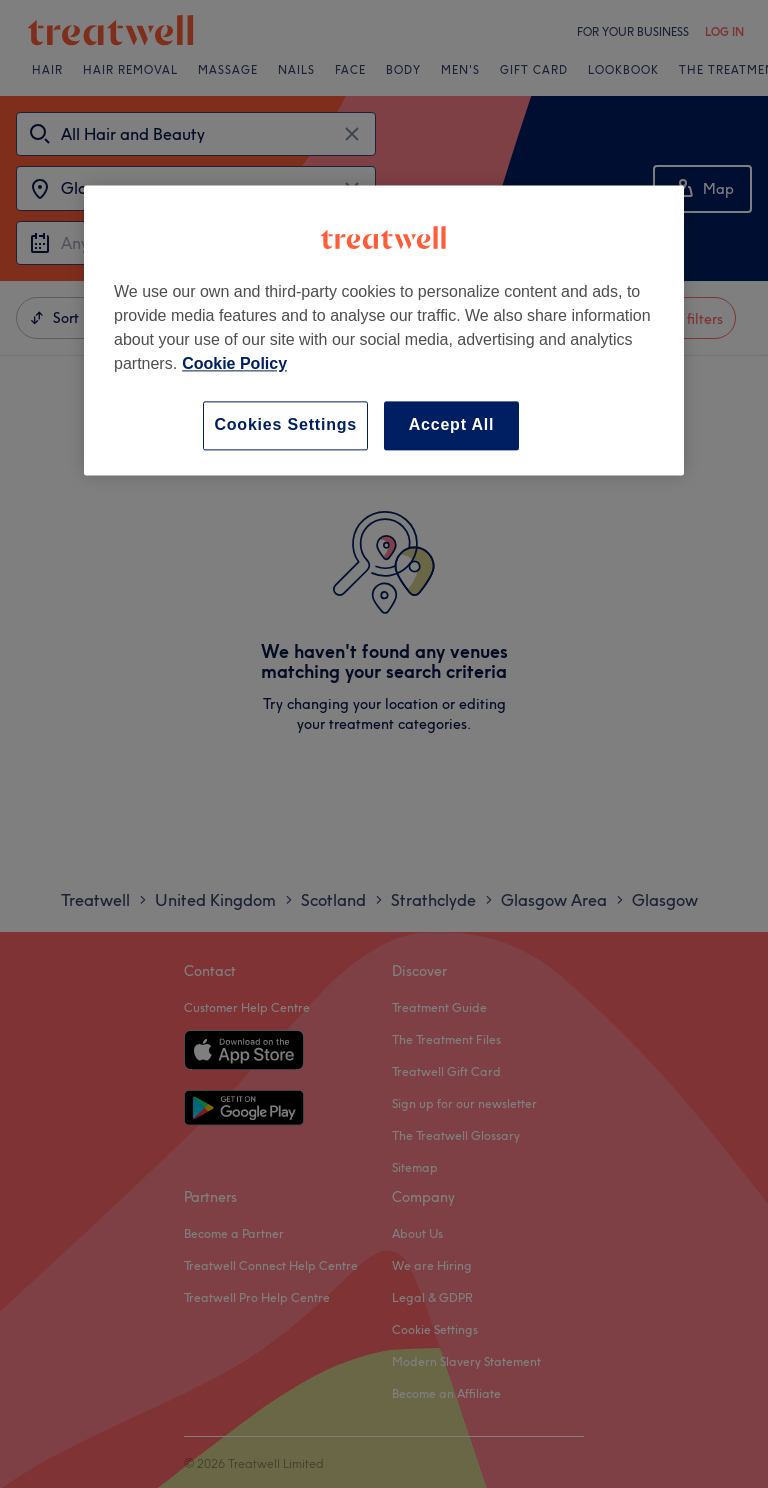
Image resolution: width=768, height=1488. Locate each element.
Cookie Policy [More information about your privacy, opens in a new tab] (234, 364)
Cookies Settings (285, 425)
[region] (384, 330)
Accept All (452, 425)
